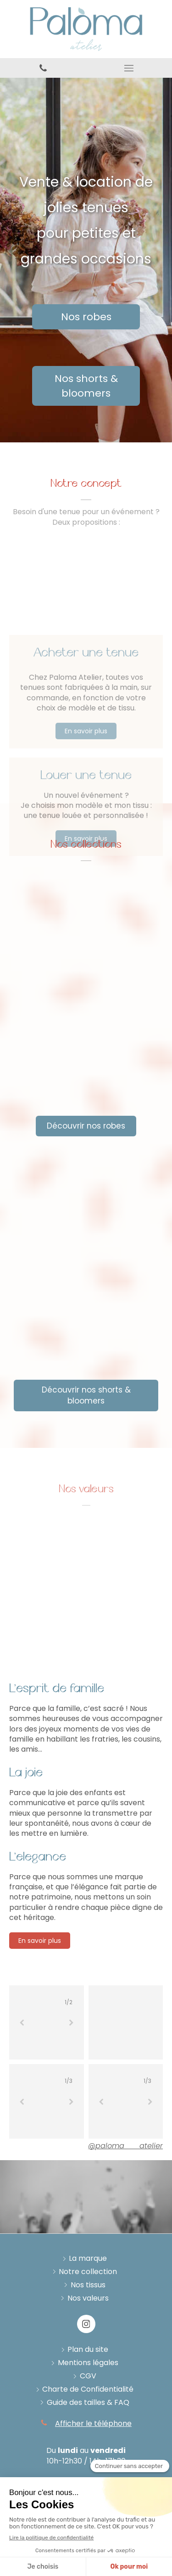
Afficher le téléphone (93, 2424)
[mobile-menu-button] (129, 68)
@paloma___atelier (125, 2145)
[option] (46, 2022)
